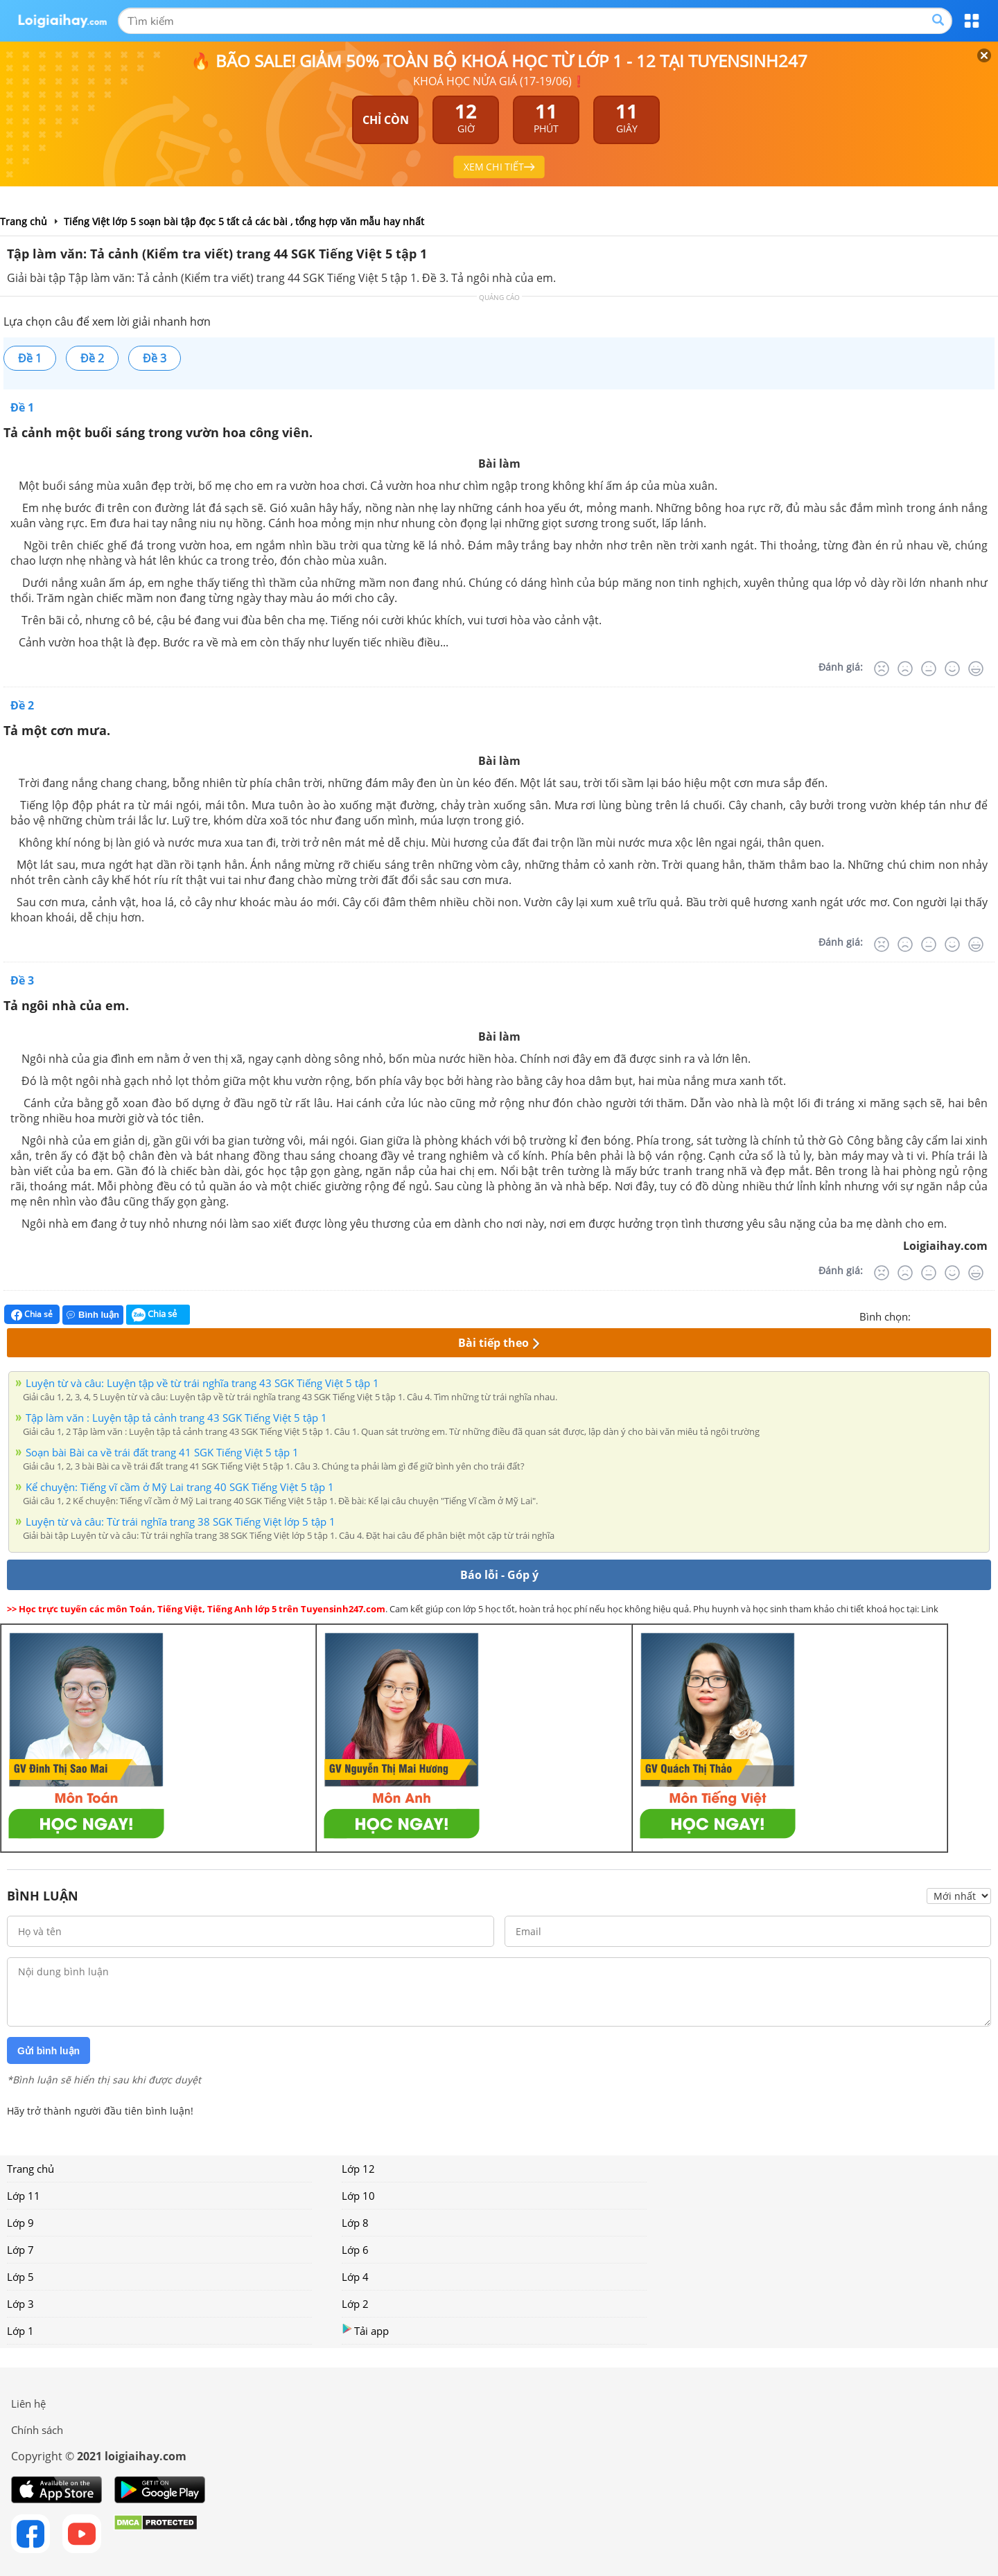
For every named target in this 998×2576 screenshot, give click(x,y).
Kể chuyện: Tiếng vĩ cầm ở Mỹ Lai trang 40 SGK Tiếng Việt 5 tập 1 (180, 1487)
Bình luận (93, 1314)
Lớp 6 (355, 2250)
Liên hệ (28, 2403)
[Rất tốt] (976, 669)
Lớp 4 (355, 2277)
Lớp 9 (20, 2223)
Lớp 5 (20, 2277)
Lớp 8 (355, 2223)
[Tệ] (905, 669)
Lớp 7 (20, 2250)
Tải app (365, 2330)
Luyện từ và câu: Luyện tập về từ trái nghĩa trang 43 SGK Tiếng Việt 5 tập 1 (202, 1383)
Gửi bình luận (48, 2050)
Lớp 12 (358, 2169)
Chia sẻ (32, 1314)
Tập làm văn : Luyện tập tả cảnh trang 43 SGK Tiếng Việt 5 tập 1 (176, 1417)
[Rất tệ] (882, 669)
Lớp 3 (20, 2304)
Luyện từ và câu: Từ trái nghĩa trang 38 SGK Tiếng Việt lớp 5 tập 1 (180, 1521)
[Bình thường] (929, 669)
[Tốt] (952, 669)
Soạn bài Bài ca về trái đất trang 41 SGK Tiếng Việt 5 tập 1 (162, 1452)
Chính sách (37, 2430)
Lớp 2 (355, 2304)
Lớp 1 (20, 2331)
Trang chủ (30, 2169)
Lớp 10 (358, 2196)
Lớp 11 (23, 2196)
